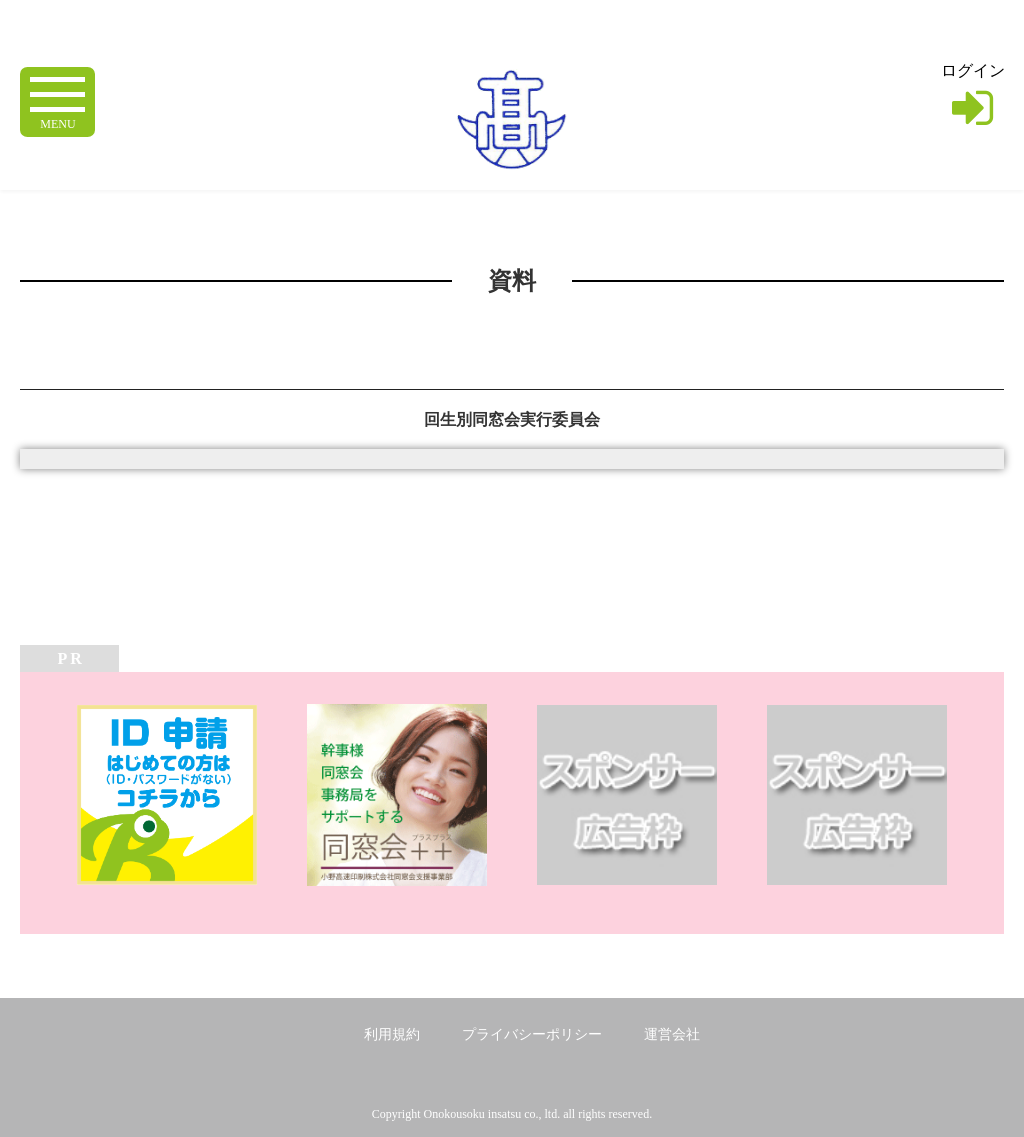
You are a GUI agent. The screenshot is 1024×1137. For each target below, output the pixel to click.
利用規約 (392, 1034)
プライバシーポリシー (532, 1034)
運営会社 (672, 1034)
